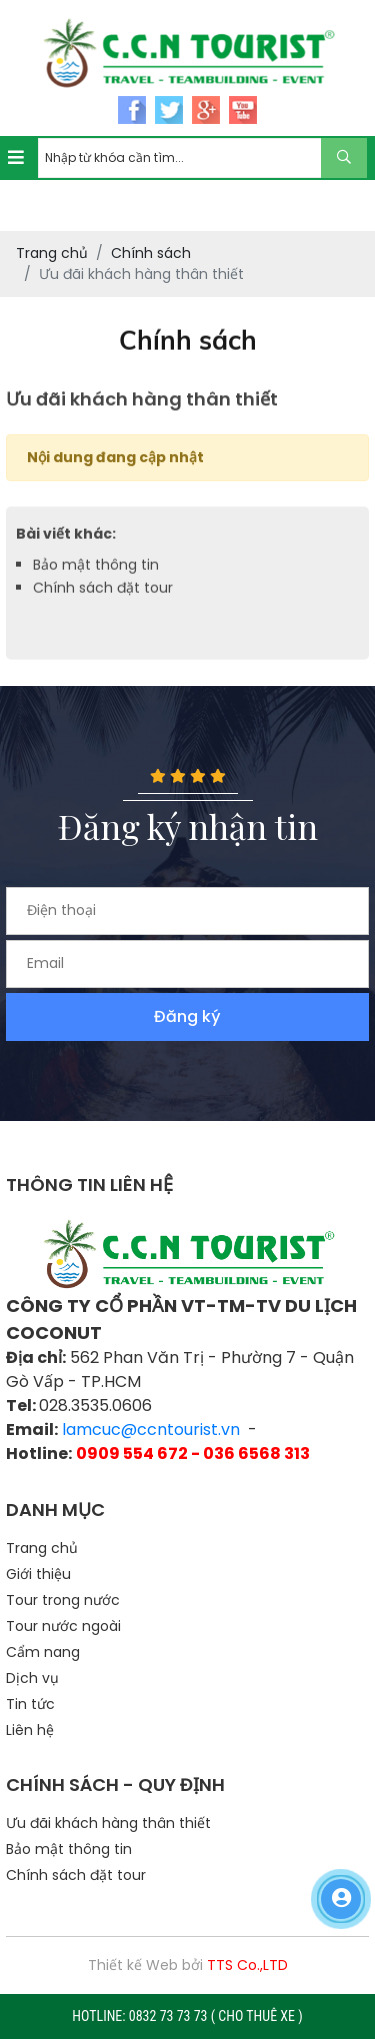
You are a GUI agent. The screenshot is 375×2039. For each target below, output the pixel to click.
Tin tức (30, 1704)
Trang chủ (42, 1548)
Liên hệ (30, 1730)
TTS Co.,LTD (247, 1965)
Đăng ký (187, 1016)
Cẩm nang (43, 1652)
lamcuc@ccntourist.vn (151, 1429)
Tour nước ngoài (63, 1626)
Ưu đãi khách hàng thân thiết (108, 1823)
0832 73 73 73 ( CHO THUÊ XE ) (216, 2016)
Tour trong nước (63, 1600)
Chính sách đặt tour (103, 603)
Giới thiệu (38, 1574)
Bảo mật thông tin (96, 580)
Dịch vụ (32, 1678)
